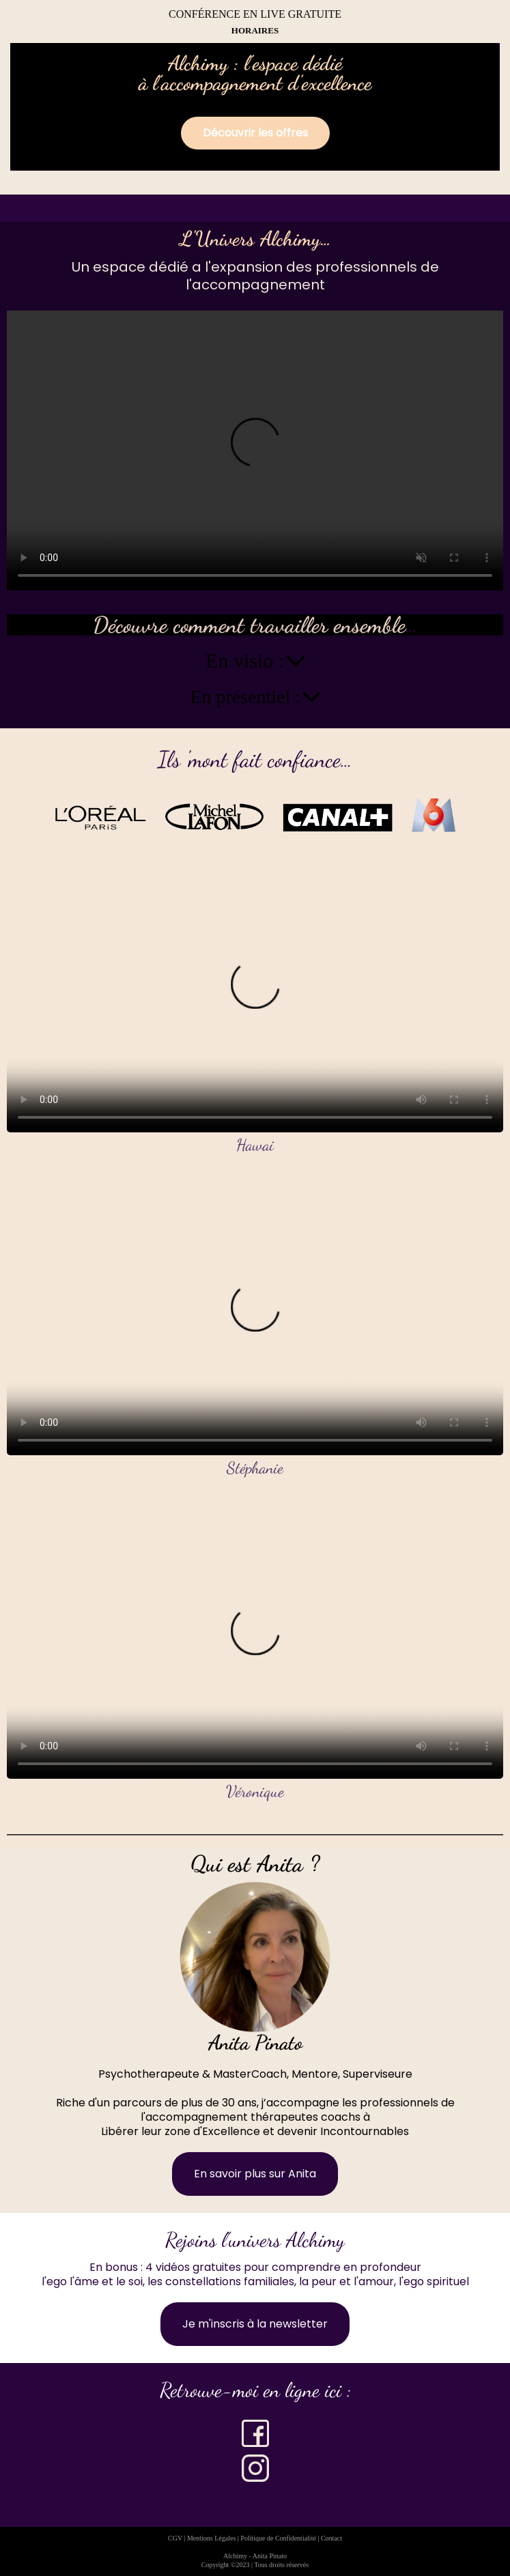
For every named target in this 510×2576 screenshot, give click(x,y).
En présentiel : (255, 697)
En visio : (255, 660)
